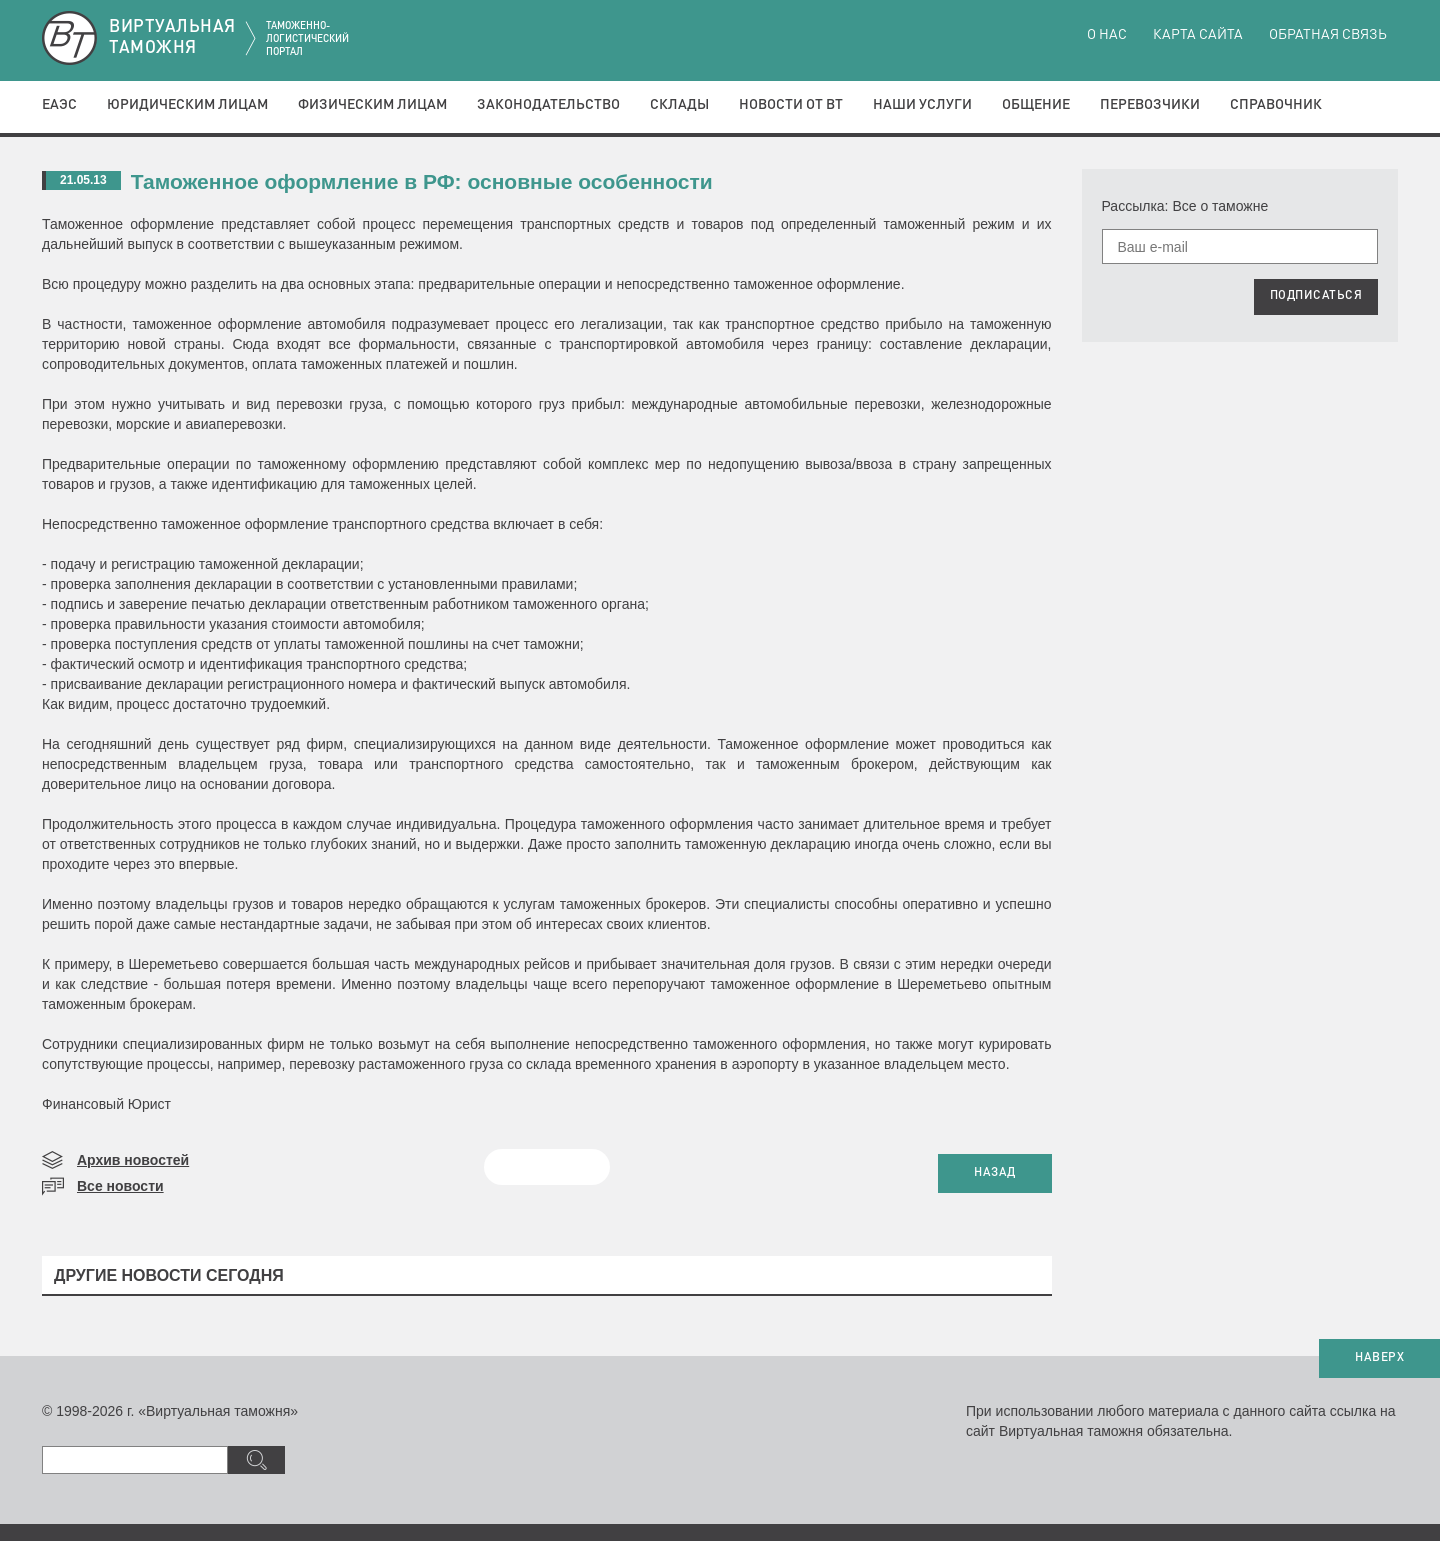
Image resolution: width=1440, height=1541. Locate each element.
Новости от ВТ (791, 105)
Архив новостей (133, 1160)
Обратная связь (1328, 35)
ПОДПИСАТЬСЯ (1316, 296)
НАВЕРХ (1379, 1358)
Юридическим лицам (187, 105)
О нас (1107, 35)
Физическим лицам (372, 105)
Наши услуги (922, 105)
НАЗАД (995, 1173)
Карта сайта (1198, 35)
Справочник (1276, 105)
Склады (679, 105)
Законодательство (548, 105)
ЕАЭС (59, 105)
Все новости (120, 1186)
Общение (1036, 105)
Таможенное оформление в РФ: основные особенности (422, 181)
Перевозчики (1150, 105)
